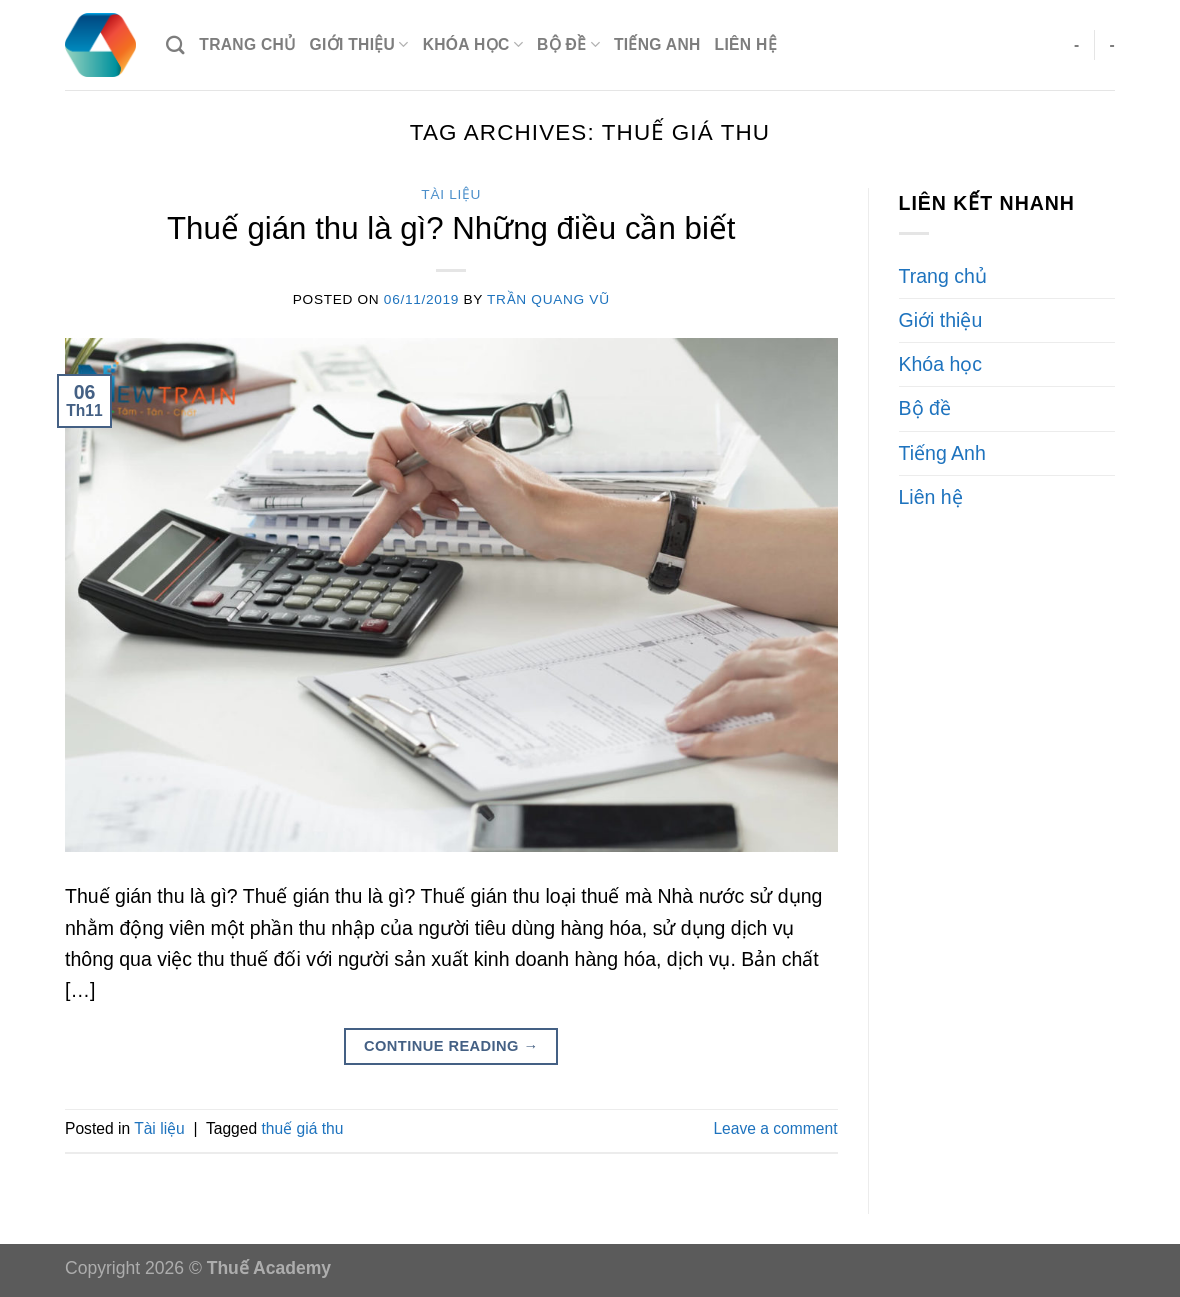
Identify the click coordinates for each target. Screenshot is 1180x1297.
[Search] (175, 45)
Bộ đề (568, 44)
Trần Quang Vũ (548, 299)
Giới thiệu (359, 44)
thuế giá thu (302, 1128)
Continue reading (451, 1046)
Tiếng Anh (657, 44)
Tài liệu (451, 194)
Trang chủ (247, 44)
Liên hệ (746, 44)
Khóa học (473, 44)
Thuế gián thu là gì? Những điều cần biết (451, 228)
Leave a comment (775, 1128)
